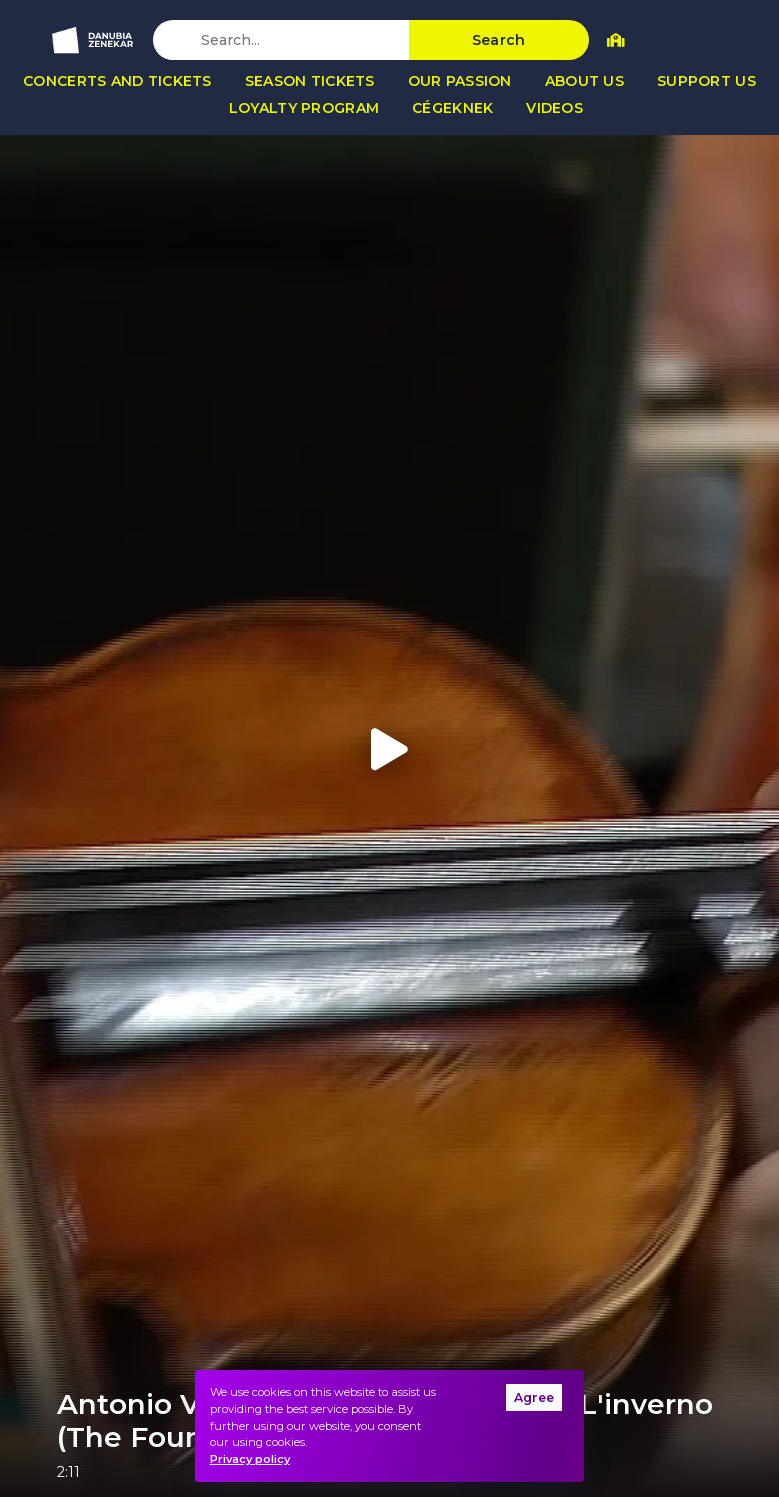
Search (499, 40)
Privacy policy (250, 1459)
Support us (706, 81)
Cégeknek (452, 108)
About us (584, 81)
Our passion (460, 81)
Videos (554, 108)
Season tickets (310, 81)
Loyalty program (304, 108)
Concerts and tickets (117, 81)
